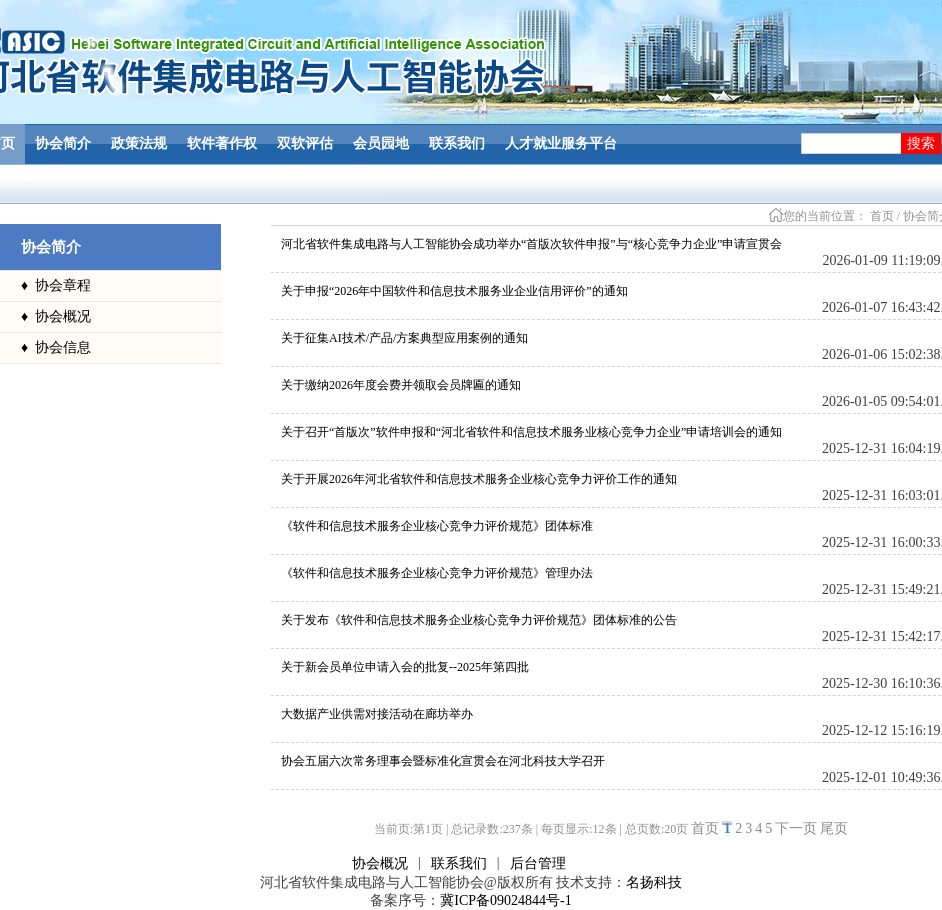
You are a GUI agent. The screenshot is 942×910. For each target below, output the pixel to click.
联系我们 (457, 143)
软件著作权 (222, 143)
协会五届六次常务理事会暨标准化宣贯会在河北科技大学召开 (443, 761)
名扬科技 (654, 882)
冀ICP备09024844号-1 (505, 900)
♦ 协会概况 (56, 316)
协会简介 (63, 143)
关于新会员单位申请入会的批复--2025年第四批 (405, 667)
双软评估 (305, 143)
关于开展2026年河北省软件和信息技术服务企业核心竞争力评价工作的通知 (479, 479)
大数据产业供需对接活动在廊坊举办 (377, 714)
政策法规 (139, 143)
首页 (882, 216)
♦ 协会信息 (56, 347)
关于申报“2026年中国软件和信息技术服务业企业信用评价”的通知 (454, 291)
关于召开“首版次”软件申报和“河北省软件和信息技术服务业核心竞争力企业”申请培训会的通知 (531, 432)
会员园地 (381, 143)
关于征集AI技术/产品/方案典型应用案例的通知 (404, 338)
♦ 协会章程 (56, 285)
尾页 (834, 828)
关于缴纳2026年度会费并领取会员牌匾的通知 (401, 385)
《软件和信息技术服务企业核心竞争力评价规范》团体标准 (437, 526)
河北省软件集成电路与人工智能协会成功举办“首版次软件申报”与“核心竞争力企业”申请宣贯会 (531, 244)
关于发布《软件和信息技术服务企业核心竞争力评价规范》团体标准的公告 (479, 620)
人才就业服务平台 (561, 143)
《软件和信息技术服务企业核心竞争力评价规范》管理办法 (437, 573)
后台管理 (538, 863)
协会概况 (380, 863)
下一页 (796, 828)
